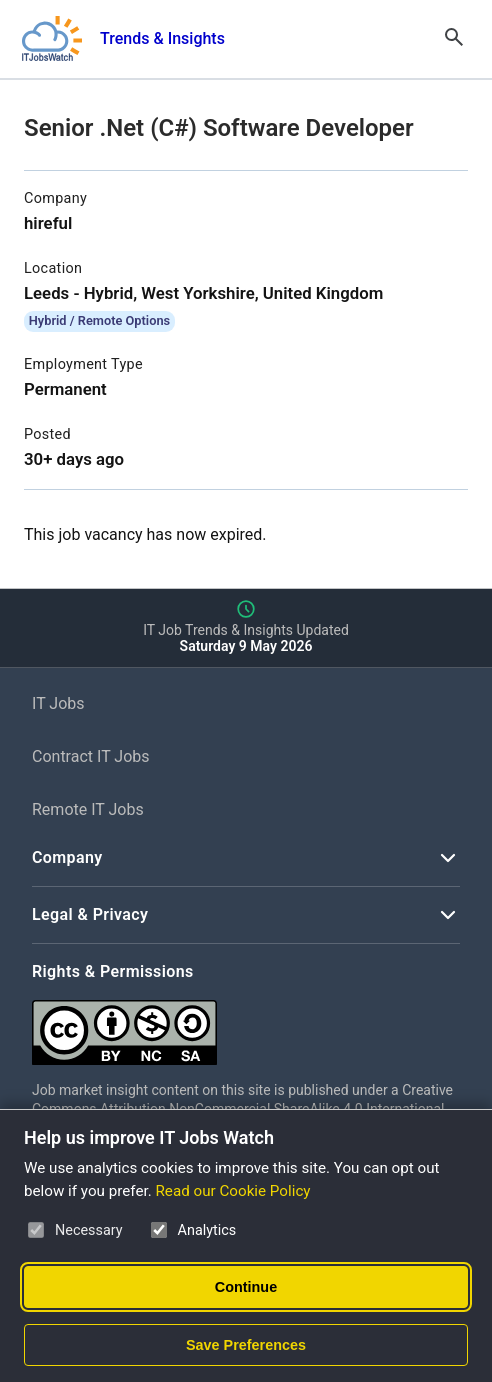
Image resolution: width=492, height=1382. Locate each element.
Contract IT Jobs (91, 756)
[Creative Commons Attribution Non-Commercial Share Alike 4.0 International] (246, 1024)
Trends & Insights (162, 38)
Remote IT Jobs (88, 809)
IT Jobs (58, 703)
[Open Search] (454, 39)
